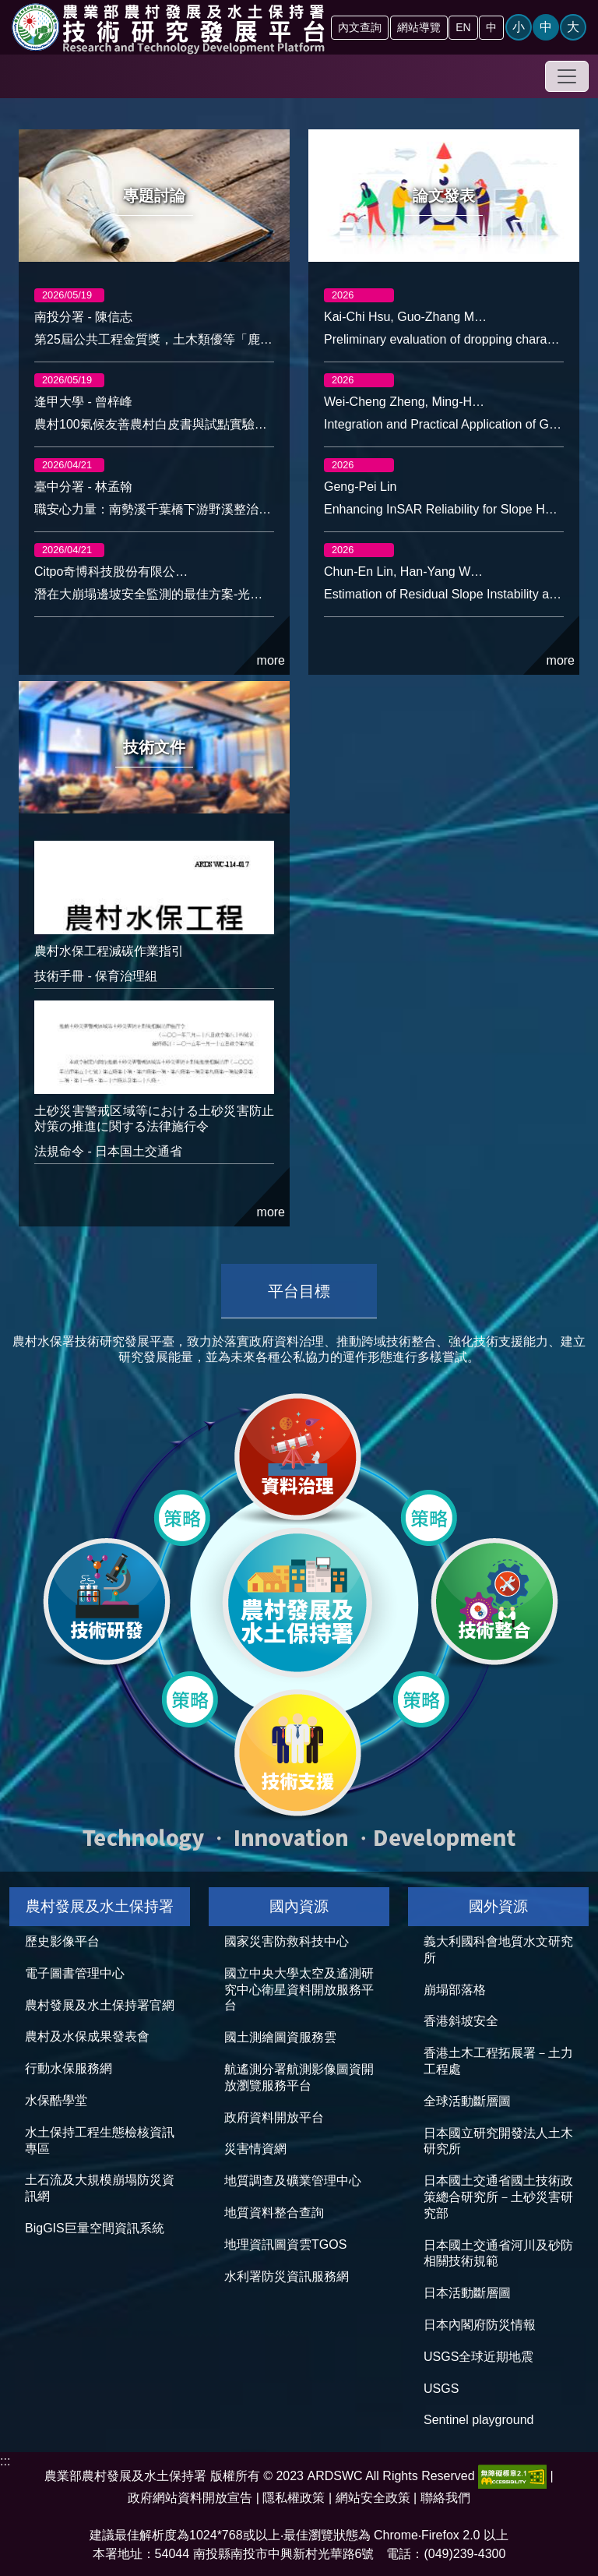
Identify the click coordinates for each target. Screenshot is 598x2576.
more (262, 645)
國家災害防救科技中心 (286, 1941)
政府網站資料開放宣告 (190, 2497)
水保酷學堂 (56, 2100)
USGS (441, 2388)
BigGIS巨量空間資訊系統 (94, 2228)
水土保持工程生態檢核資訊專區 (99, 2140)
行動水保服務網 (68, 2068)
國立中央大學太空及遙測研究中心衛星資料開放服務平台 (299, 1990)
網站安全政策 (373, 2497)
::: (5, 2461)
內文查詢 (360, 27)
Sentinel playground (478, 2419)
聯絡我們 (445, 2497)
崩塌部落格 (455, 1989)
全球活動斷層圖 (467, 2101)
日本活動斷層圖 (467, 2292)
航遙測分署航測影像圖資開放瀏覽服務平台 (299, 2077)
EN (463, 27)
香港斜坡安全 (461, 2020)
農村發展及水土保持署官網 (99, 2005)
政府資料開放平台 (274, 2117)
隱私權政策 (293, 2497)
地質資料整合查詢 (274, 2212)
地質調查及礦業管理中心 (292, 2180)
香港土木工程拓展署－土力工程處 (498, 2061)
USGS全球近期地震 (478, 2356)
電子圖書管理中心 (75, 1973)
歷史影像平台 (62, 1941)
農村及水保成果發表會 (87, 2036)
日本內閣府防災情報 (480, 2324)
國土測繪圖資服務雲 (280, 2037)
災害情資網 (255, 2148)
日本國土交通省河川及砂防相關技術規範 (498, 2253)
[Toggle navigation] (567, 76)
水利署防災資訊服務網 (286, 2276)
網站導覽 (419, 27)
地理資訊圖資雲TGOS (285, 2244)
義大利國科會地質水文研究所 (498, 1949)
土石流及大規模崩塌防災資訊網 (99, 2188)
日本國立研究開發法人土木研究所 (498, 2141)
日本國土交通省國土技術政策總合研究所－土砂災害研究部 (498, 2197)
